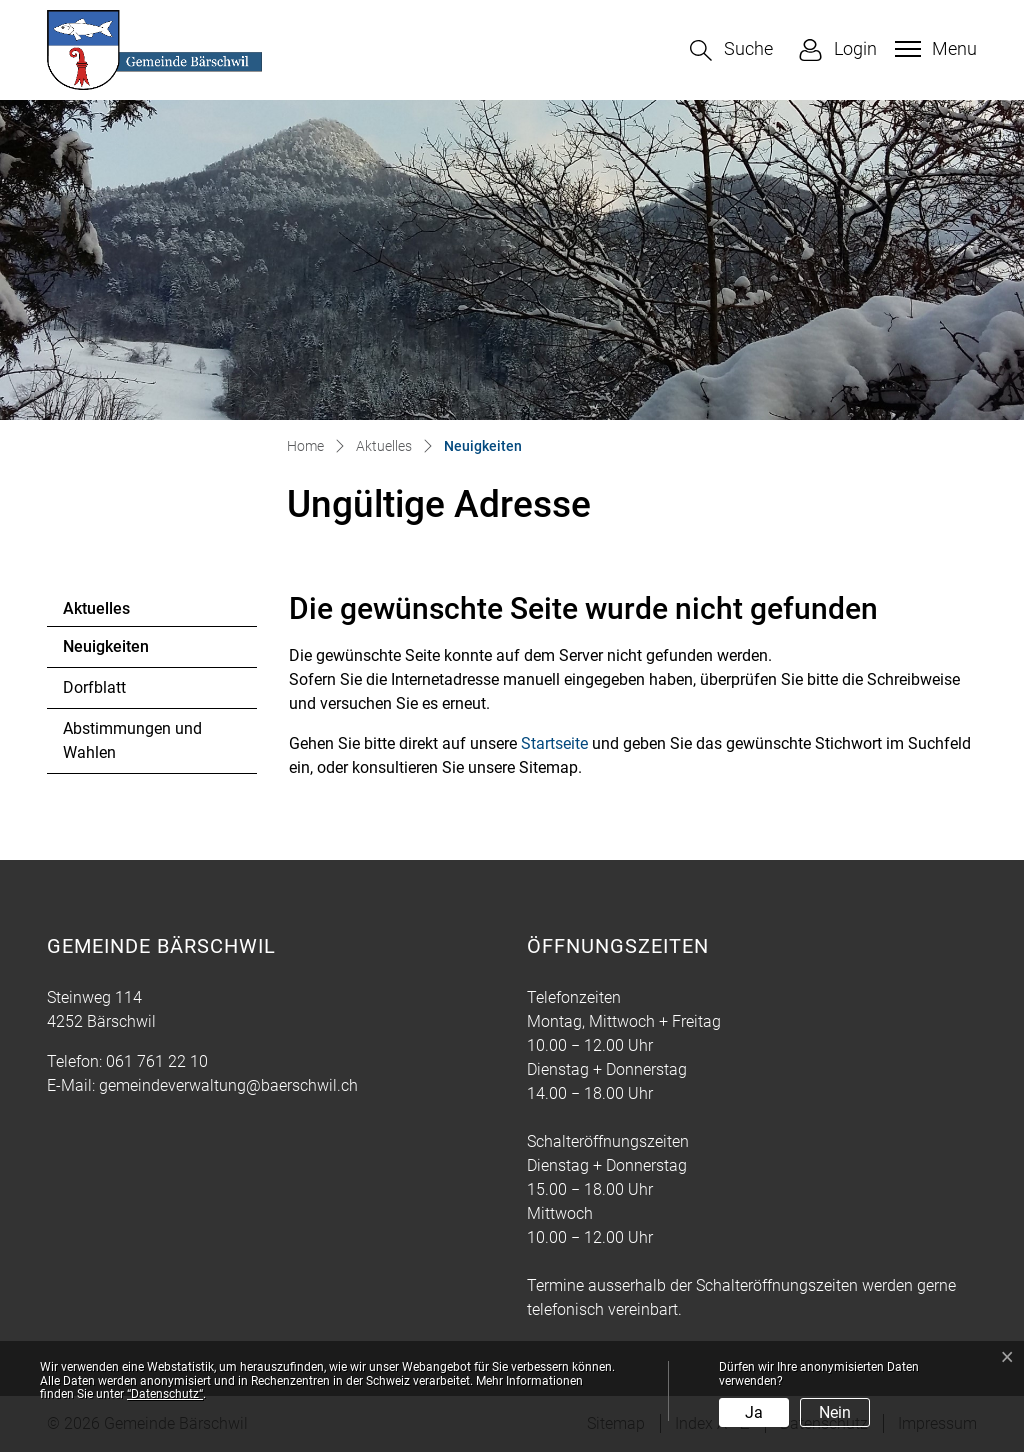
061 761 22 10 (157, 1061)
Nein (835, 1412)
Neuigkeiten (117, 652)
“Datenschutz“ (165, 1394)
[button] (731, 50)
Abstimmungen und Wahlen (132, 740)
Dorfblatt (94, 687)
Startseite (554, 743)
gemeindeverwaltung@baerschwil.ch (228, 1085)
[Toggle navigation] (933, 49)
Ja (754, 1412)
